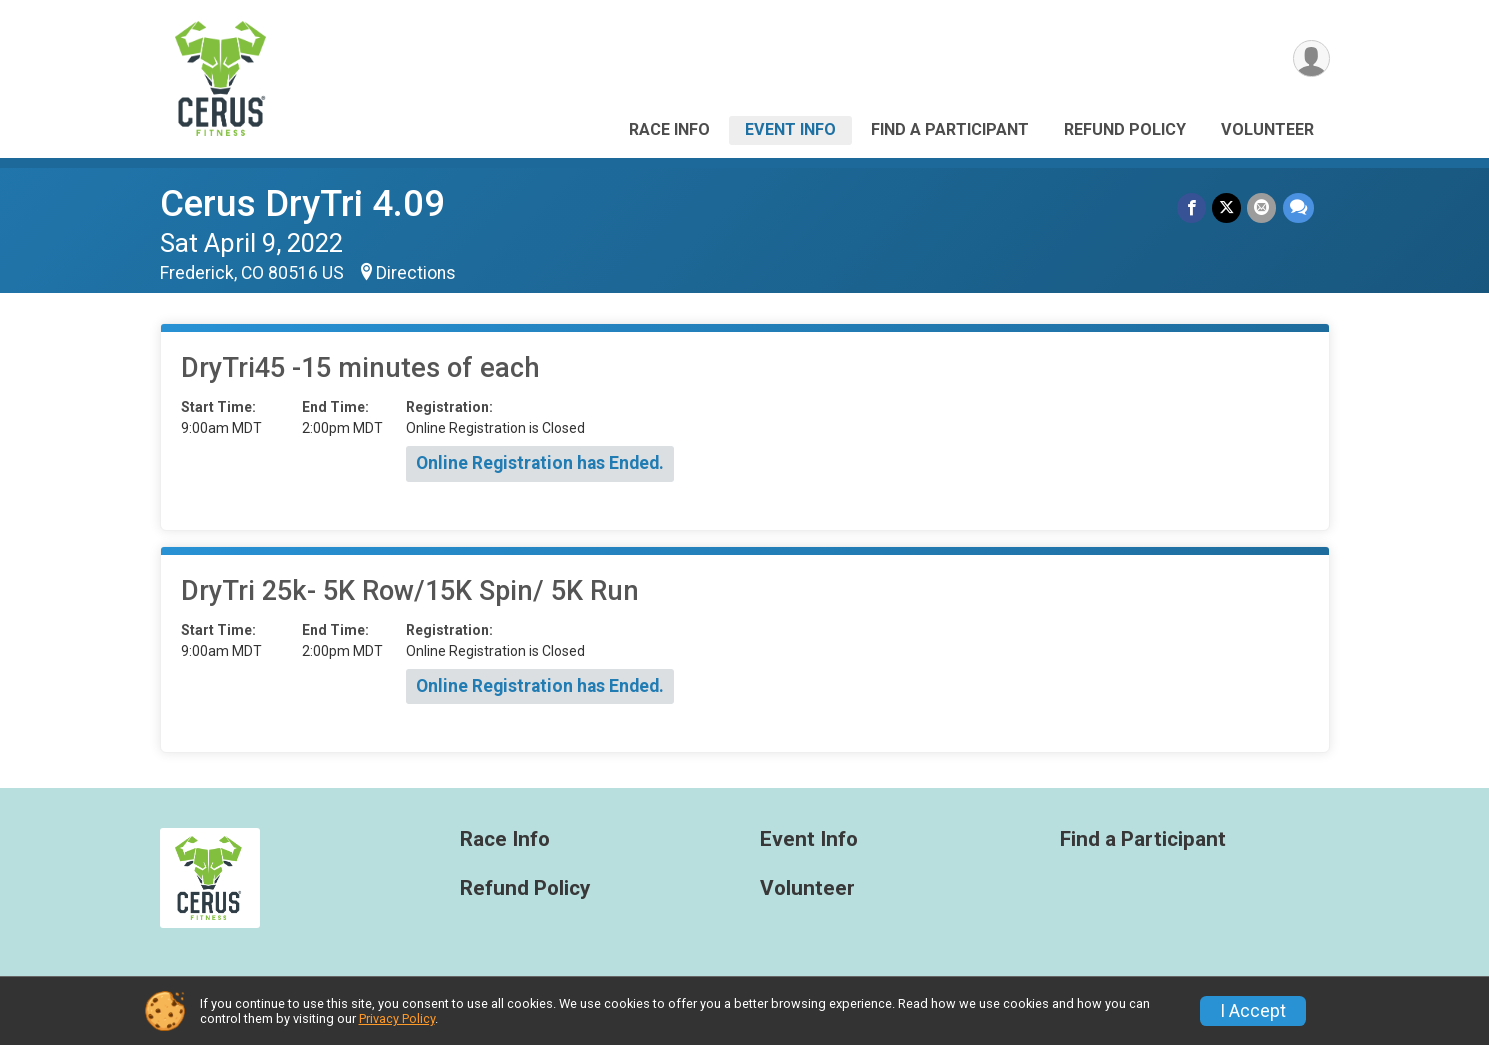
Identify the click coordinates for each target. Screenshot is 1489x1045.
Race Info (669, 129)
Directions (416, 273)
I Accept (1253, 1011)
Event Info (790, 129)
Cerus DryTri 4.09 (302, 203)
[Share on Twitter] (1227, 207)
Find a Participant (950, 129)
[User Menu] (1311, 58)
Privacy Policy (397, 1018)
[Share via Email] (1262, 207)
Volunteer (1267, 129)
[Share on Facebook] (1192, 207)
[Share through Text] (1298, 207)
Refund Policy (1125, 129)
